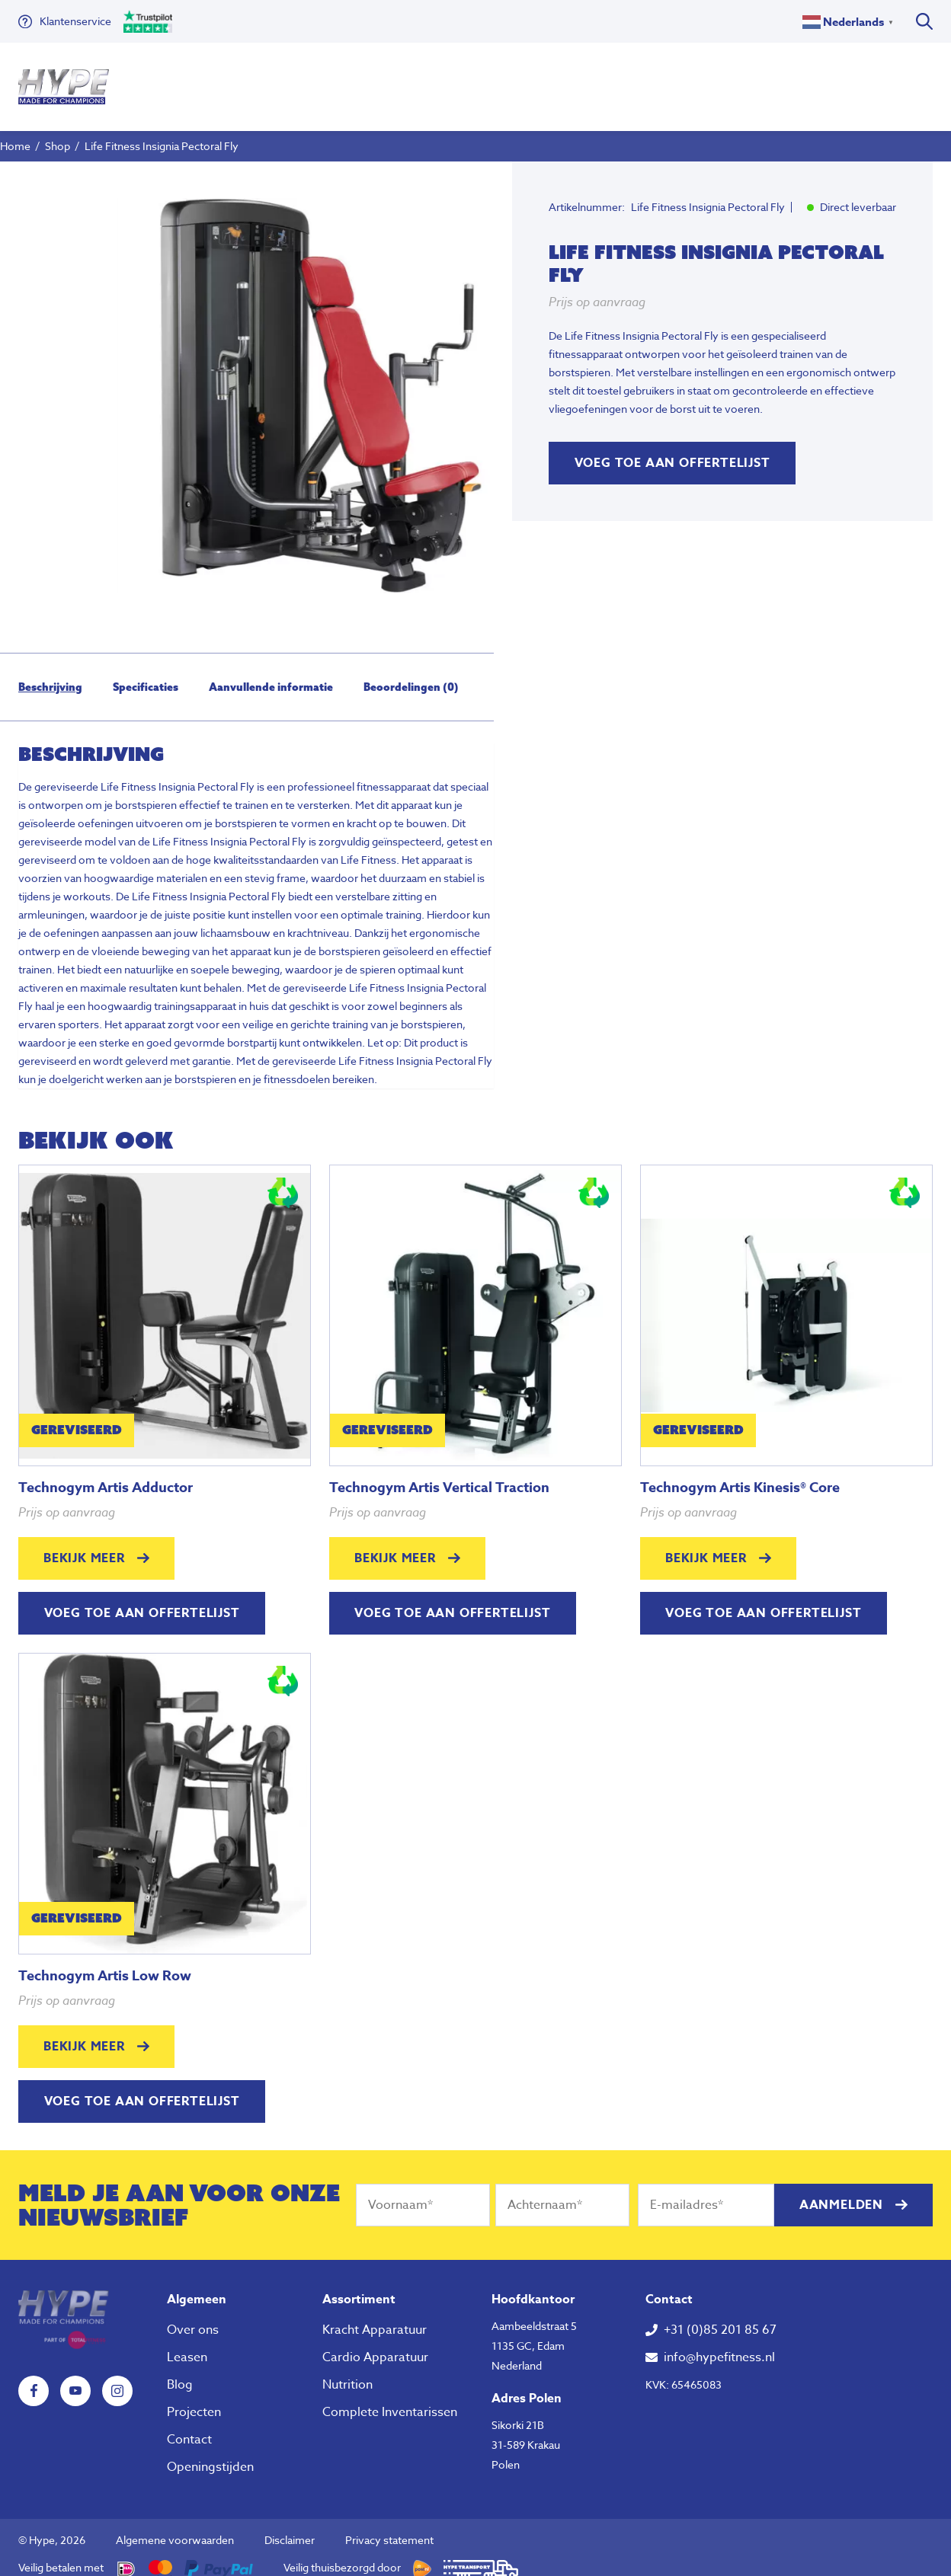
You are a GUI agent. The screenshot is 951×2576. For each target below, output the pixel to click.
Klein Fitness (316, 80)
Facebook (33, 2377)
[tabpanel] (315, 382)
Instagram (117, 2377)
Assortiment (358, 2286)
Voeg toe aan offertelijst (672, 449)
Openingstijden (210, 2453)
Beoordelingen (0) (411, 673)
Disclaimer (289, 2526)
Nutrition (416, 80)
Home (15, 132)
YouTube (75, 2377)
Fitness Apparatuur (188, 80)
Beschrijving (50, 673)
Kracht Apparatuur (374, 2316)
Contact (189, 2426)
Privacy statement (389, 2526)
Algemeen (196, 2286)
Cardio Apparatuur (375, 2344)
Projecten (194, 2398)
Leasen (187, 2344)
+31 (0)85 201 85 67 (720, 2316)
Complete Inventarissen (389, 2398)
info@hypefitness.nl (719, 2344)
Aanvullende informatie (271, 673)
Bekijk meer (84, 1545)
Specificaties (145, 673)
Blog (180, 2371)
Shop (57, 132)
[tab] (50, 673)
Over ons (486, 80)
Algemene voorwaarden (175, 2526)
